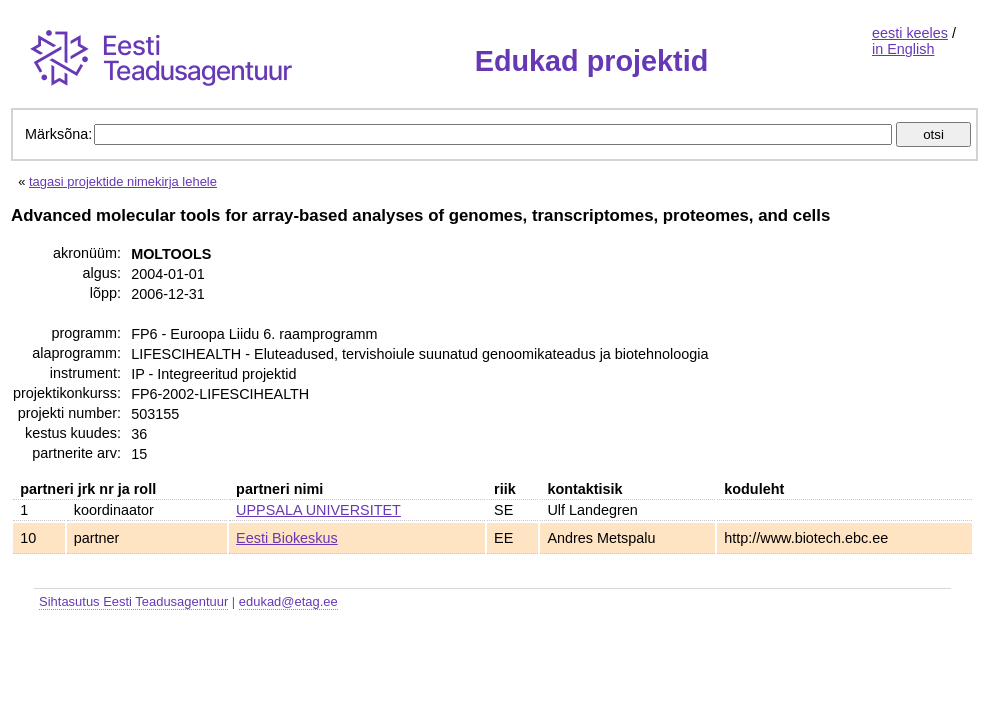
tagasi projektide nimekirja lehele (123, 181)
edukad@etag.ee (288, 601)
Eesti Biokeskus (287, 538)
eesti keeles (910, 33)
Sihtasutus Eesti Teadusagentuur (133, 601)
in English (903, 49)
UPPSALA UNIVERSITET (318, 510)
